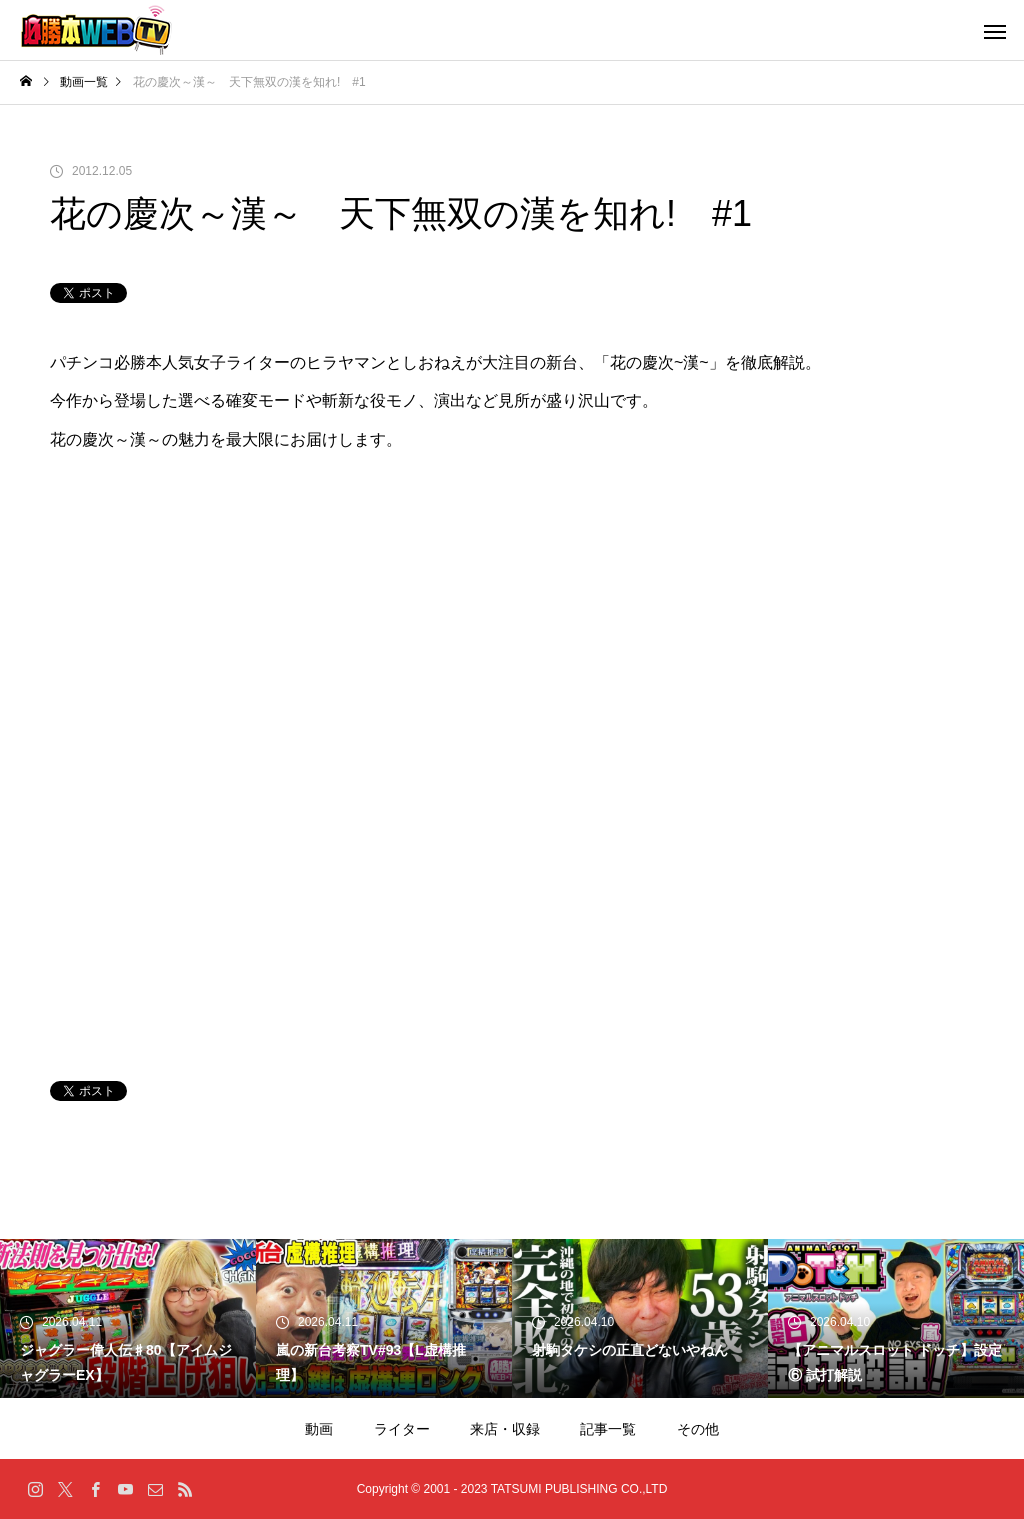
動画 (319, 1429)
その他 (698, 1429)
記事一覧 (608, 1429)
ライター (402, 1429)
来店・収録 (505, 1429)
